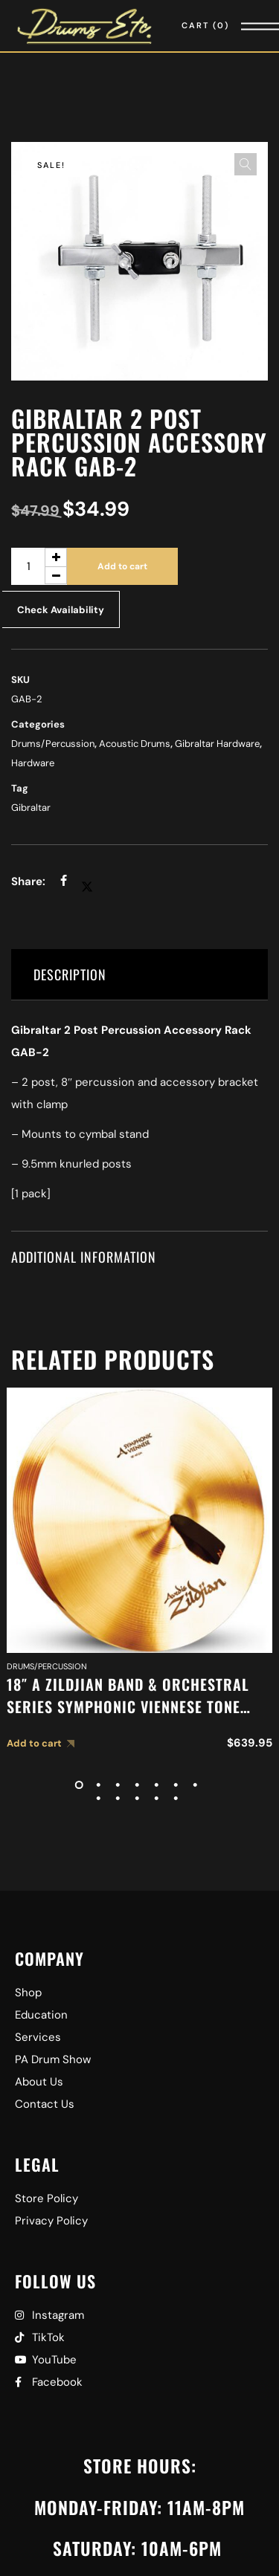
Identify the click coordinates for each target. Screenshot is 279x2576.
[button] (245, 164)
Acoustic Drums (134, 743)
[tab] (139, 974)
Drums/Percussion (52, 743)
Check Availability (60, 609)
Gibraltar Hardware (217, 743)
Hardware (32, 763)
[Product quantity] (39, 566)
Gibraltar (31, 807)
